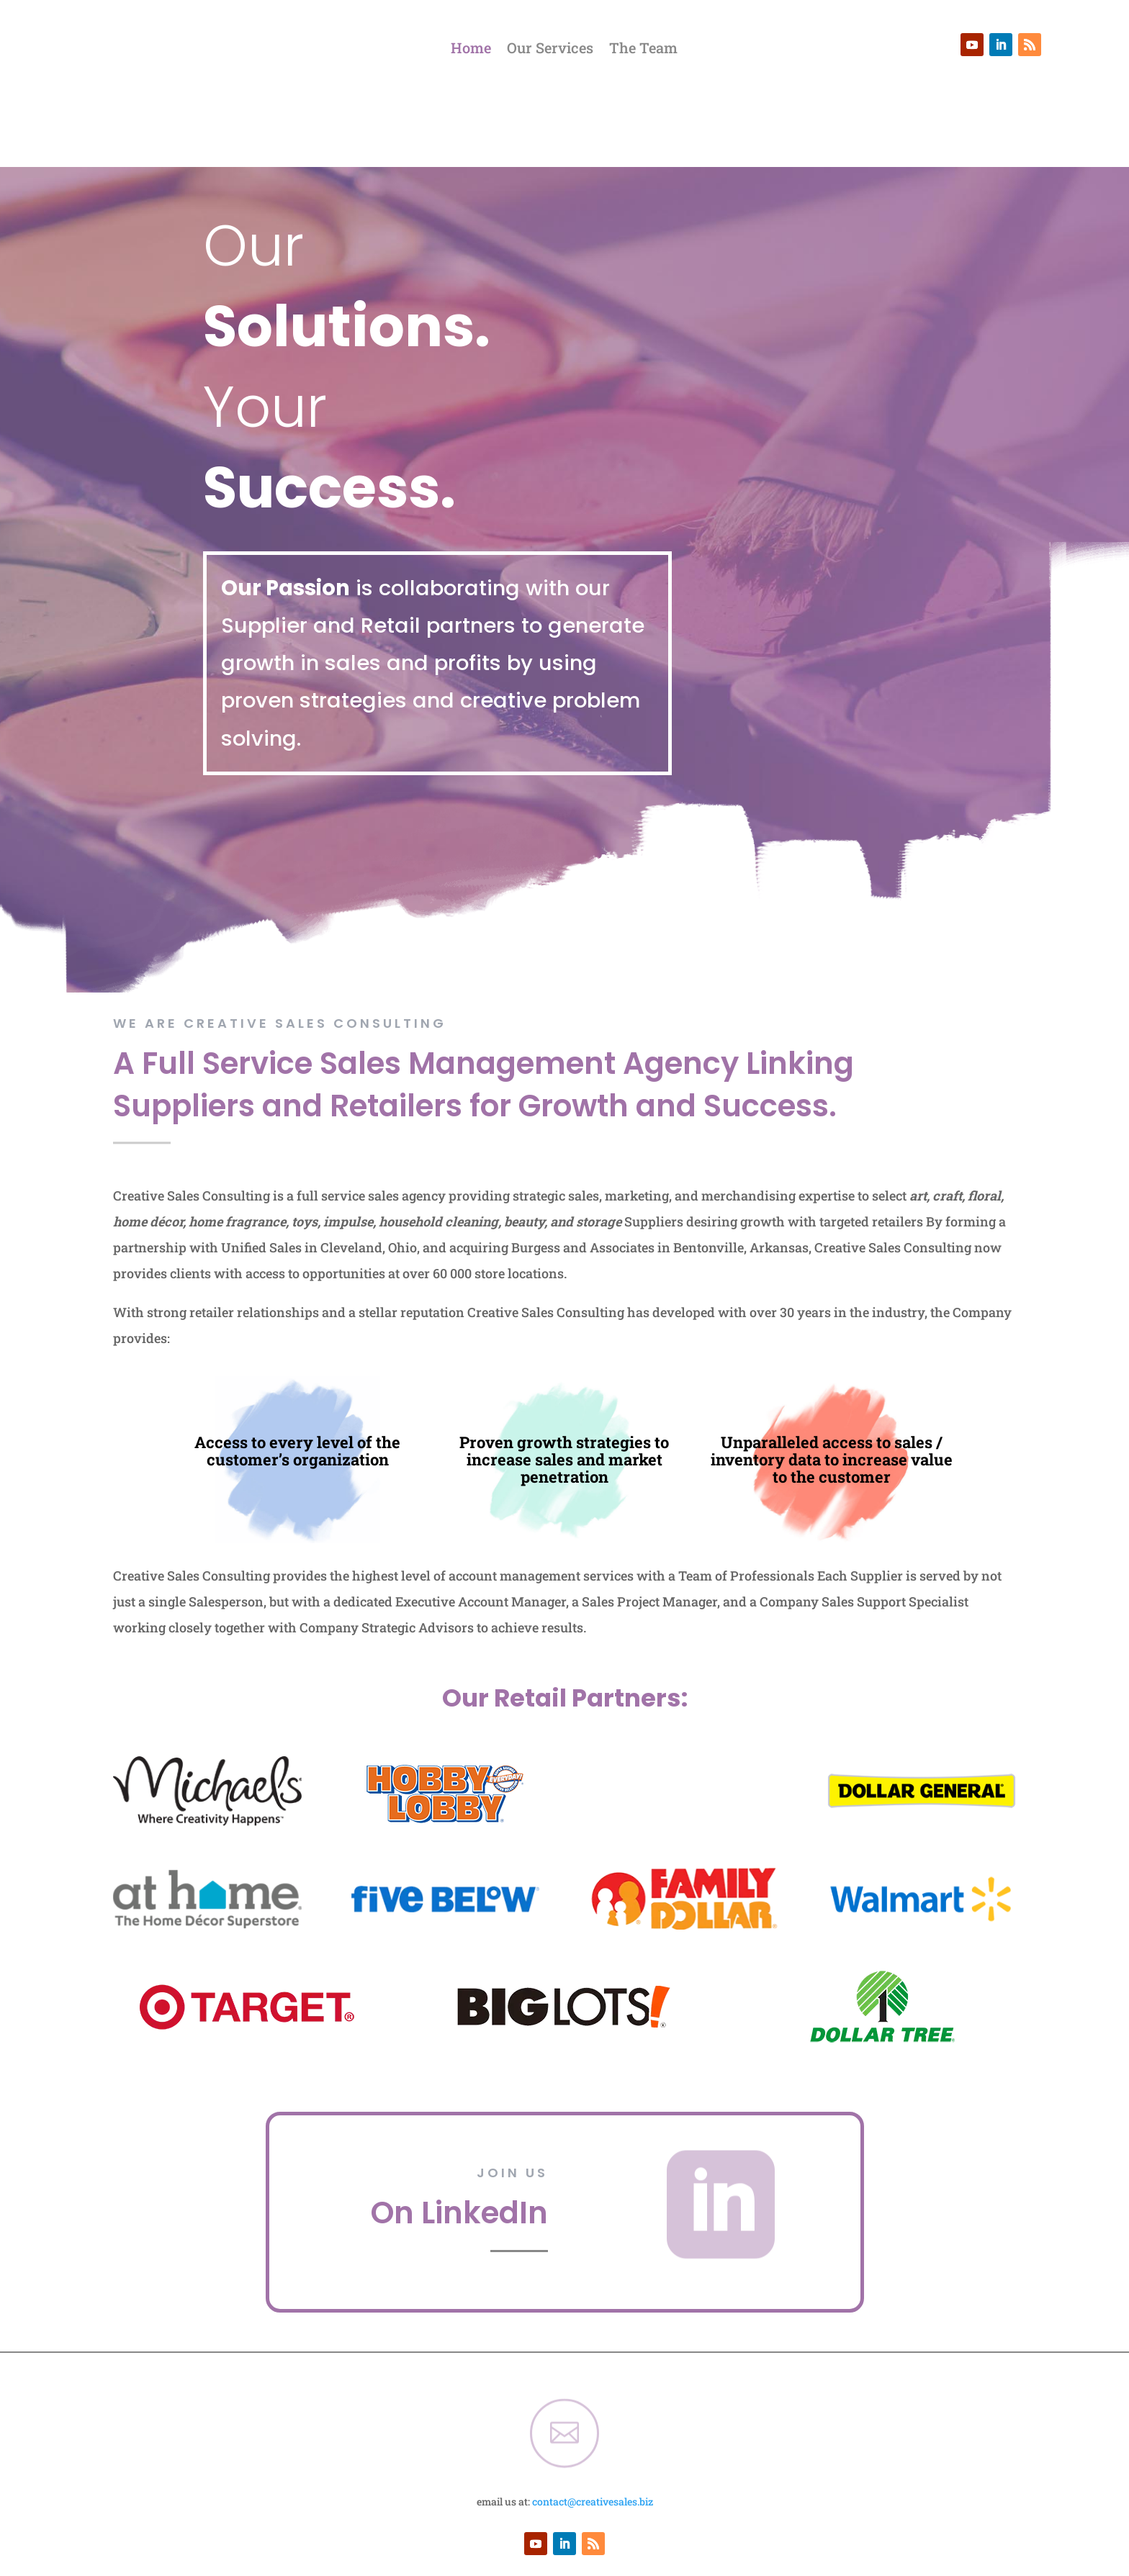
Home (471, 49)
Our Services (550, 49)
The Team (643, 49)
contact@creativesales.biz (592, 2429)
